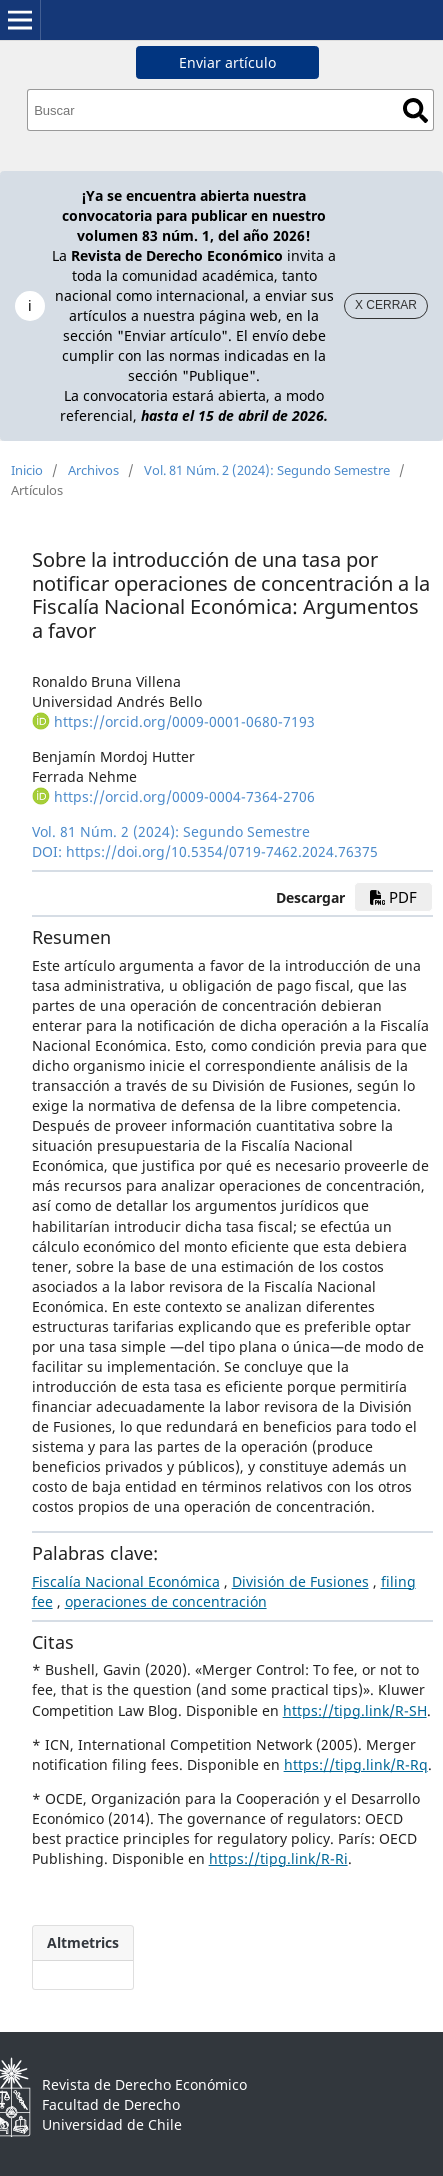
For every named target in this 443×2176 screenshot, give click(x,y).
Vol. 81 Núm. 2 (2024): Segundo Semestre (267, 470)
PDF (393, 897)
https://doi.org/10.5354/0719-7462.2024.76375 (222, 851)
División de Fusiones (300, 1581)
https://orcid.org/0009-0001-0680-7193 (184, 721)
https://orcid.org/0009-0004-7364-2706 (184, 796)
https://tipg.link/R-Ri (278, 1858)
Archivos (93, 470)
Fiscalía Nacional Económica (126, 1581)
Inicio (27, 470)
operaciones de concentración (166, 1601)
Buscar (415, 110)
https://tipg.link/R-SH (355, 1710)
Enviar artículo (227, 62)
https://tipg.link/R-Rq (356, 1764)
